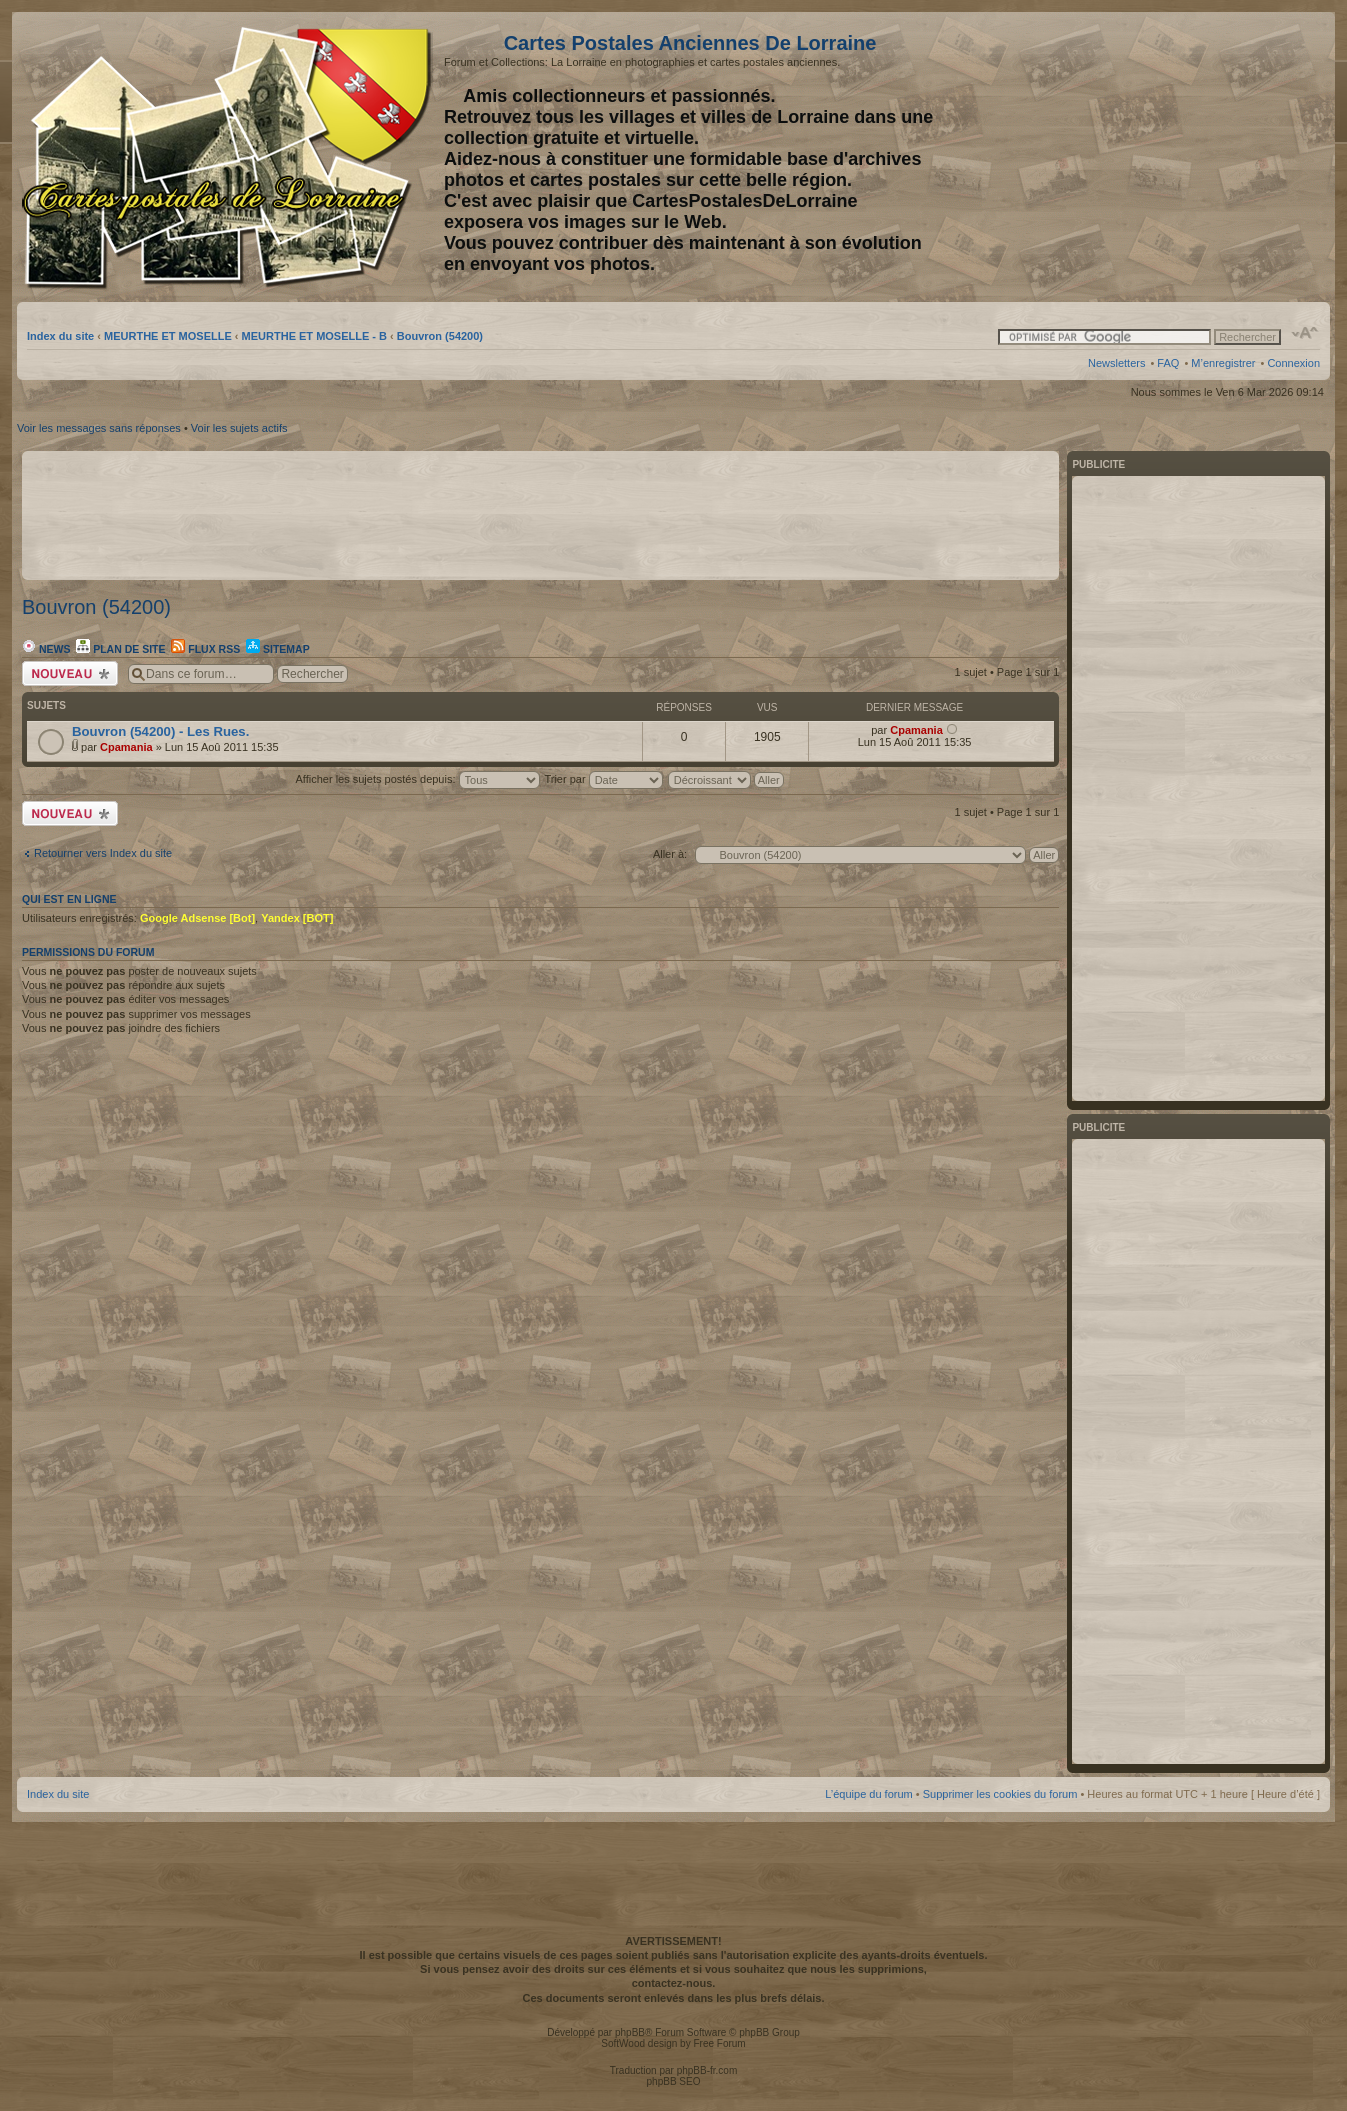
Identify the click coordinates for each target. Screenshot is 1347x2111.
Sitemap (278, 649)
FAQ (1168, 363)
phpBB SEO (674, 2081)
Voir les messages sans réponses (99, 428)
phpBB (630, 2032)
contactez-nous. (674, 1983)
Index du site (60, 336)
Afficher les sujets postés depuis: (417, 779)
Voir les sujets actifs (239, 428)
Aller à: (670, 854)
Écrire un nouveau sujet (70, 673)
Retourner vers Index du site (103, 853)
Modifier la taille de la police (1305, 333)
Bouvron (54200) (440, 336)
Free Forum (719, 2043)
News (46, 649)
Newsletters (1116, 363)
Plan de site (120, 649)
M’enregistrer (1223, 363)
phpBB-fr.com (707, 2070)
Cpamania (126, 747)
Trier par (603, 779)
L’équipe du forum (868, 1794)
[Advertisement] (1162, 157)
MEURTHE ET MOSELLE (168, 336)
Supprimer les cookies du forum (1000, 1794)
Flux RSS (205, 649)
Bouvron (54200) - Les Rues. (160, 731)
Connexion (1293, 363)
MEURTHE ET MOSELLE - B (314, 336)
